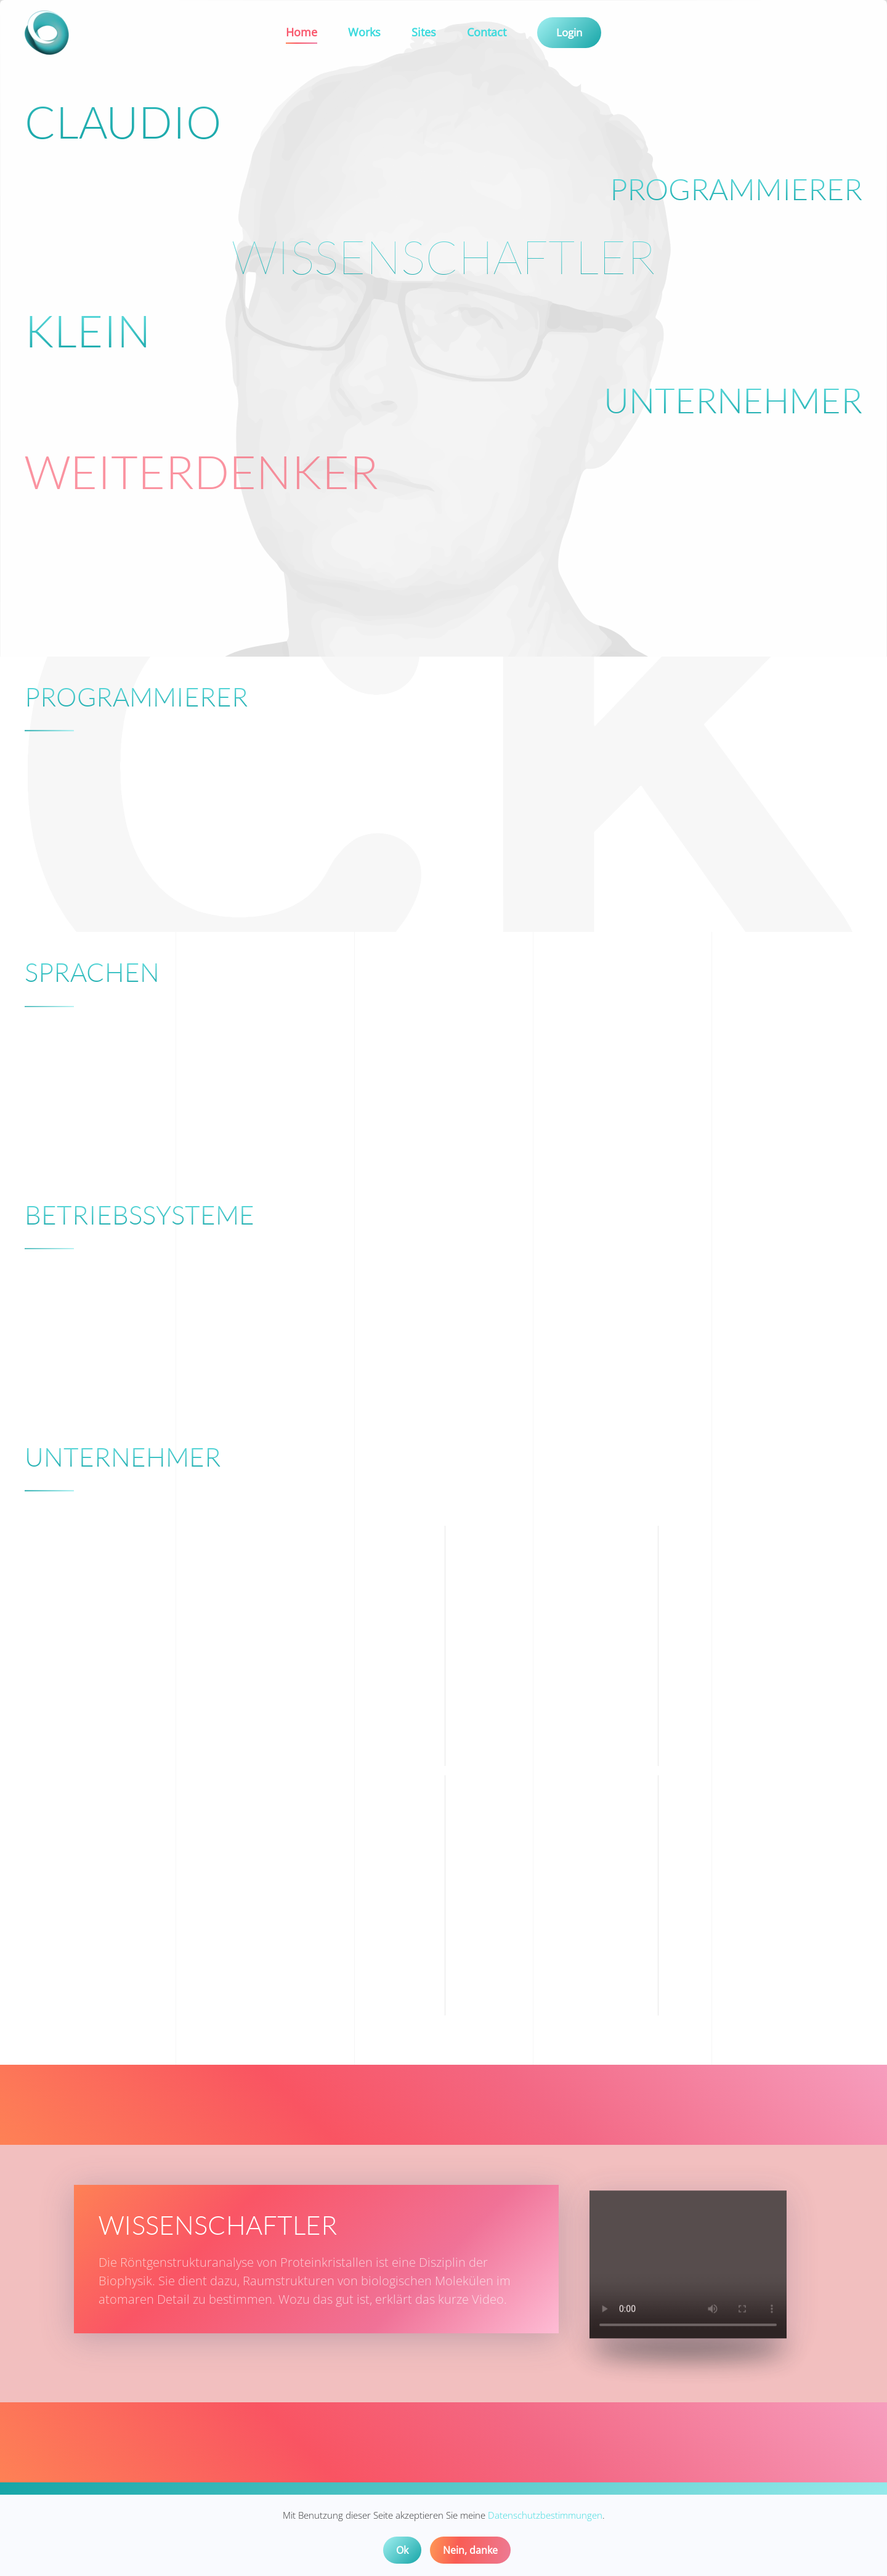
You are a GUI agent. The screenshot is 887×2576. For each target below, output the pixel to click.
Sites (423, 32)
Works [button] (364, 32)
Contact (486, 32)
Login (569, 32)
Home (301, 32)
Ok (402, 2550)
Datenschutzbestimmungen (545, 2515)
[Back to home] (49, 32)
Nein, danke (470, 2550)
